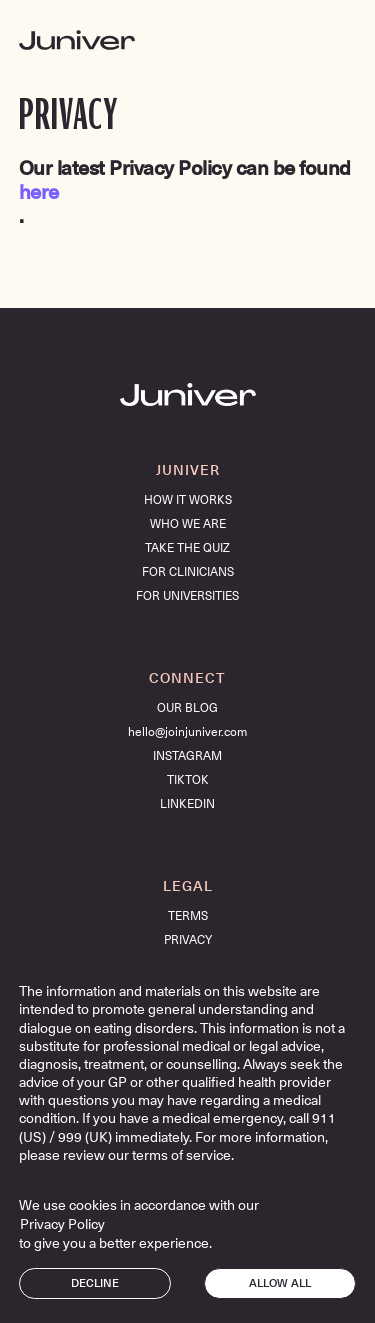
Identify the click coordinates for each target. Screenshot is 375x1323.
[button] (338, 39)
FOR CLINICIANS (188, 572)
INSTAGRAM (187, 756)
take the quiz (187, 548)
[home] (77, 40)
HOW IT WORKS (188, 500)
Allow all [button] (280, 1283)
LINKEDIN (187, 804)
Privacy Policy (62, 1224)
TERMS (188, 916)
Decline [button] (95, 1283)
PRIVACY (188, 940)
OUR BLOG (187, 708)
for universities (187, 596)
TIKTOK (188, 780)
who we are (188, 524)
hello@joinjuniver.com (187, 732)
